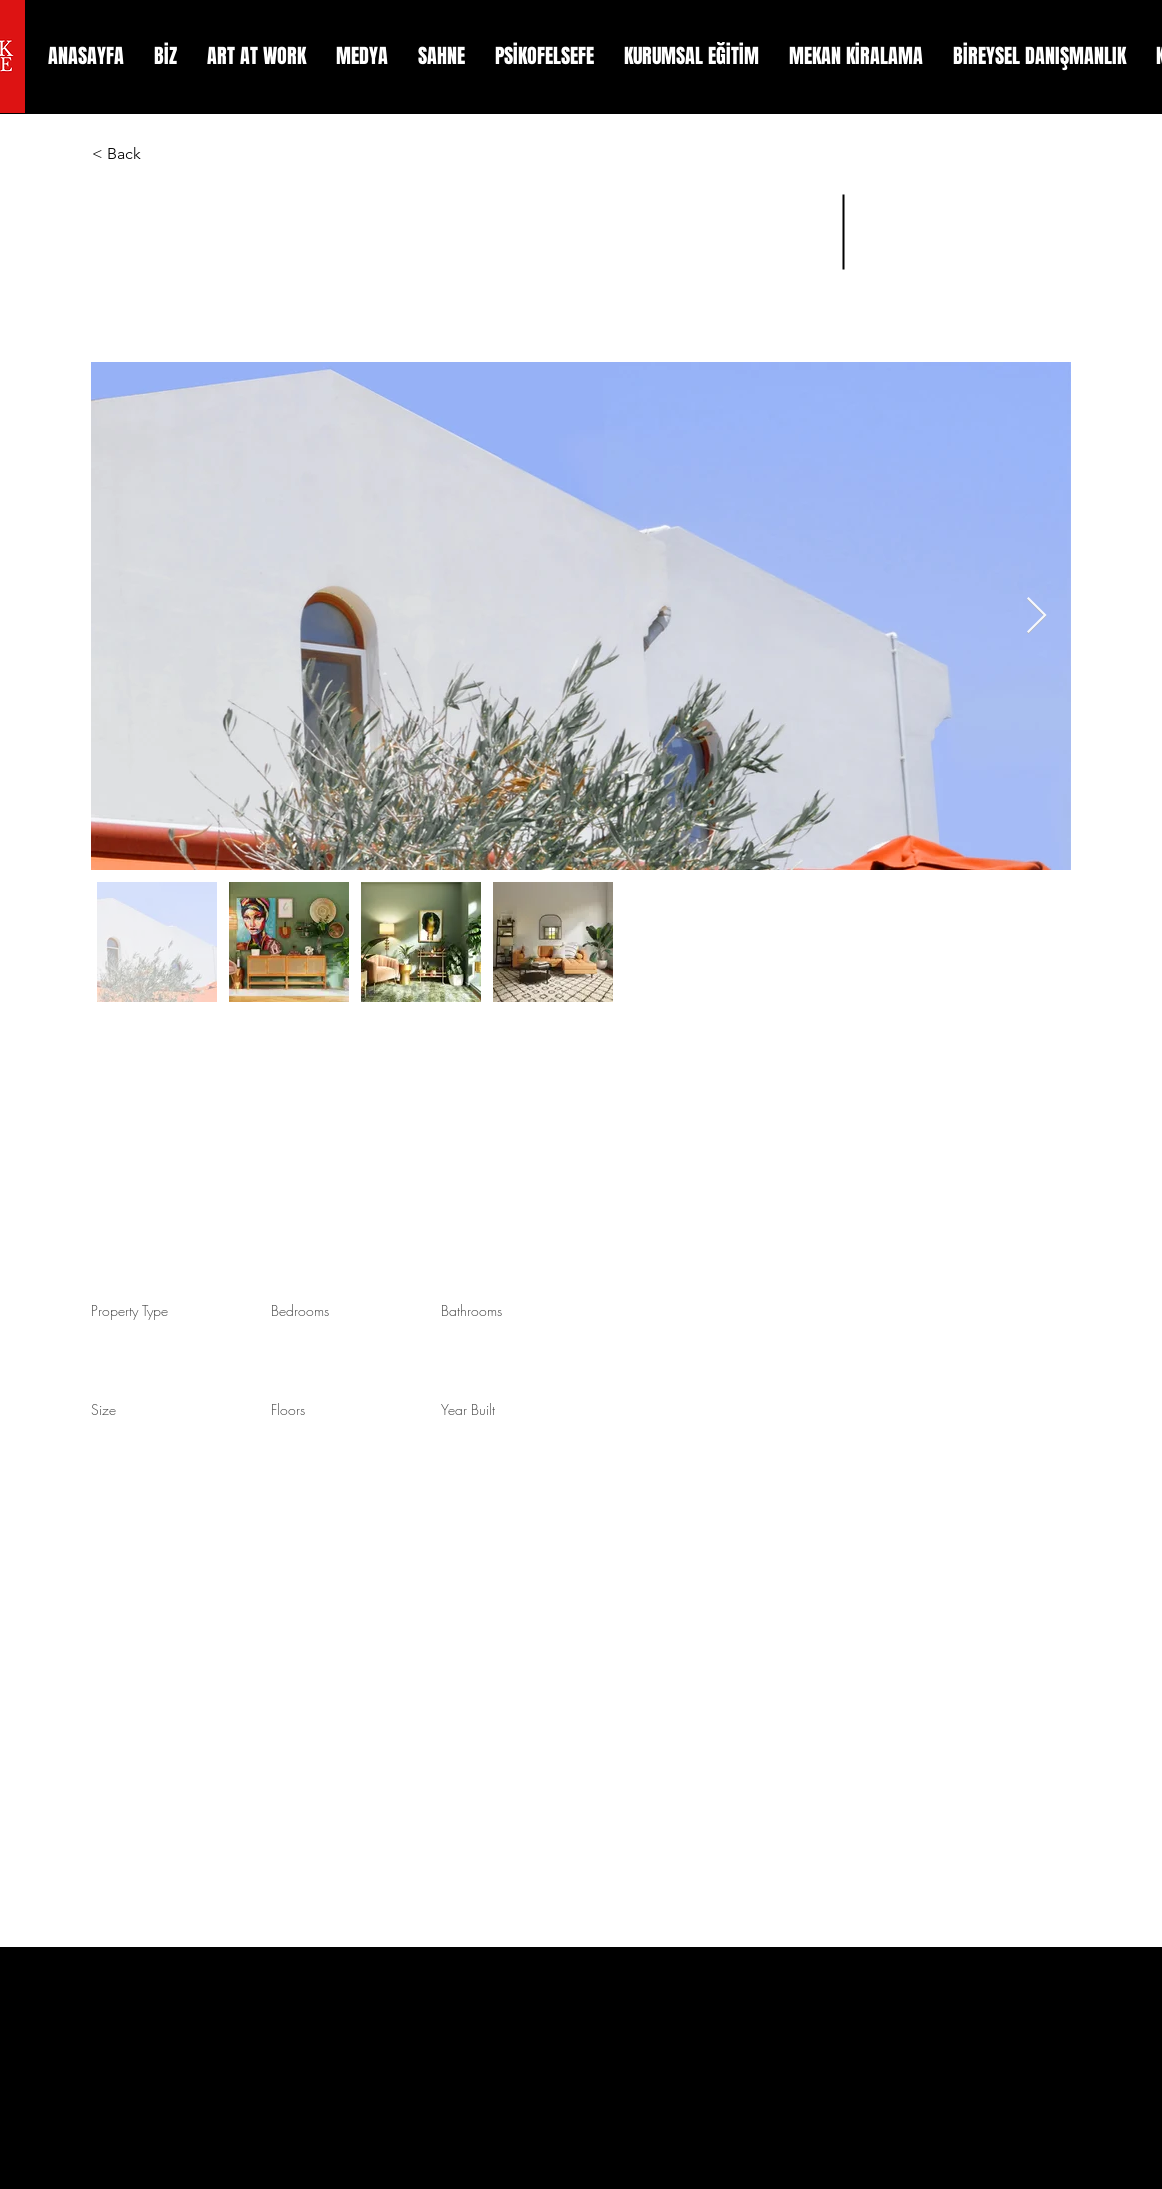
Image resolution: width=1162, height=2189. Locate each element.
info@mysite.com (843, 1203)
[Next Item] (1036, 616)
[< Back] (163, 154)
